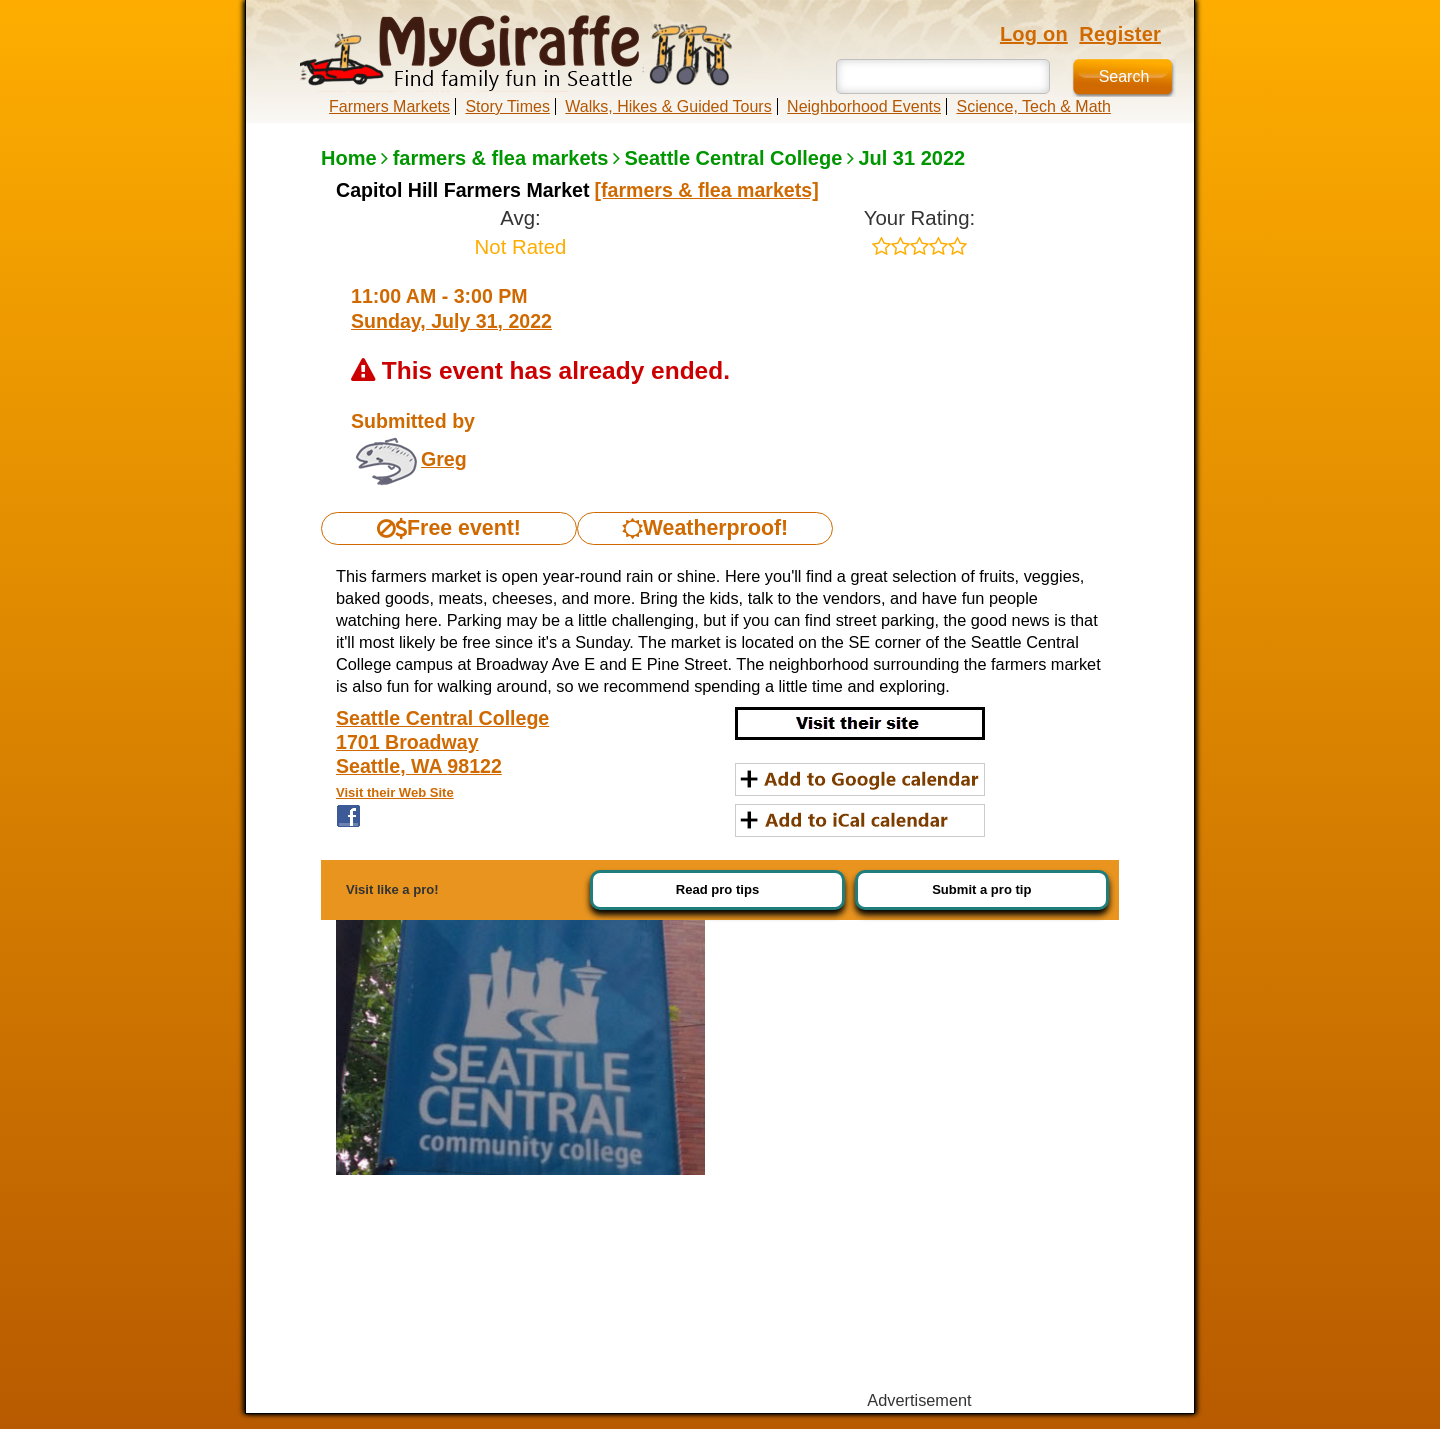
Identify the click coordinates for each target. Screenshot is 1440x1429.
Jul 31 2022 (911, 158)
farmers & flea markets (501, 158)
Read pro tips (717, 889)
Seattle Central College (733, 158)
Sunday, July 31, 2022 (451, 321)
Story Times (507, 106)
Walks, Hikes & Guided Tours (668, 106)
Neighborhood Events (864, 106)
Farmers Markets (389, 106)
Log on (1034, 34)
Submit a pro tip (981, 889)
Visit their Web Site (395, 792)
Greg (444, 459)
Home (349, 158)
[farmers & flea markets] (707, 190)
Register (1120, 34)
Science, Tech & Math (1033, 106)
